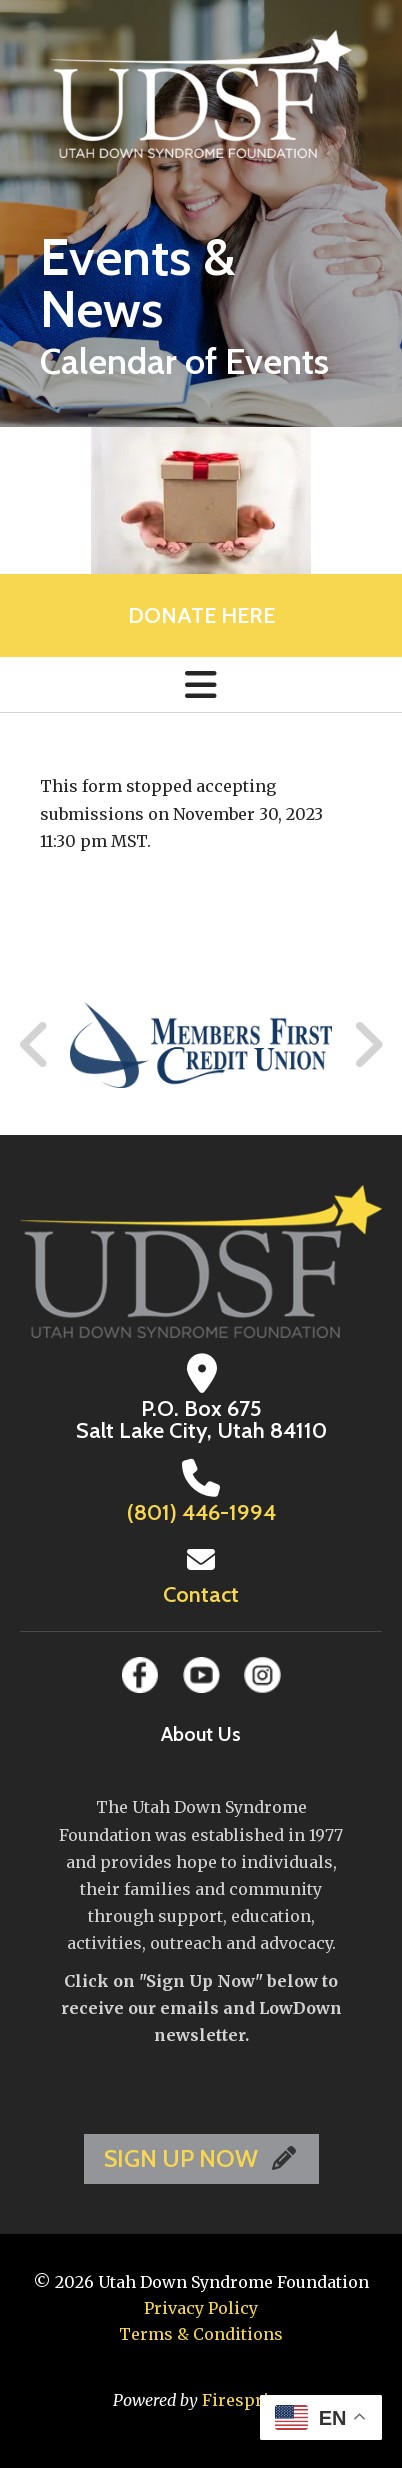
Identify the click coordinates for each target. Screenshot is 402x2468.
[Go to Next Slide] (367, 1045)
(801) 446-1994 (201, 1512)
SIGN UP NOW (201, 2158)
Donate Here (201, 615)
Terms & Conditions (201, 2334)
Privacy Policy (201, 2308)
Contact (201, 1594)
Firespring (246, 2400)
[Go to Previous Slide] (35, 1045)
